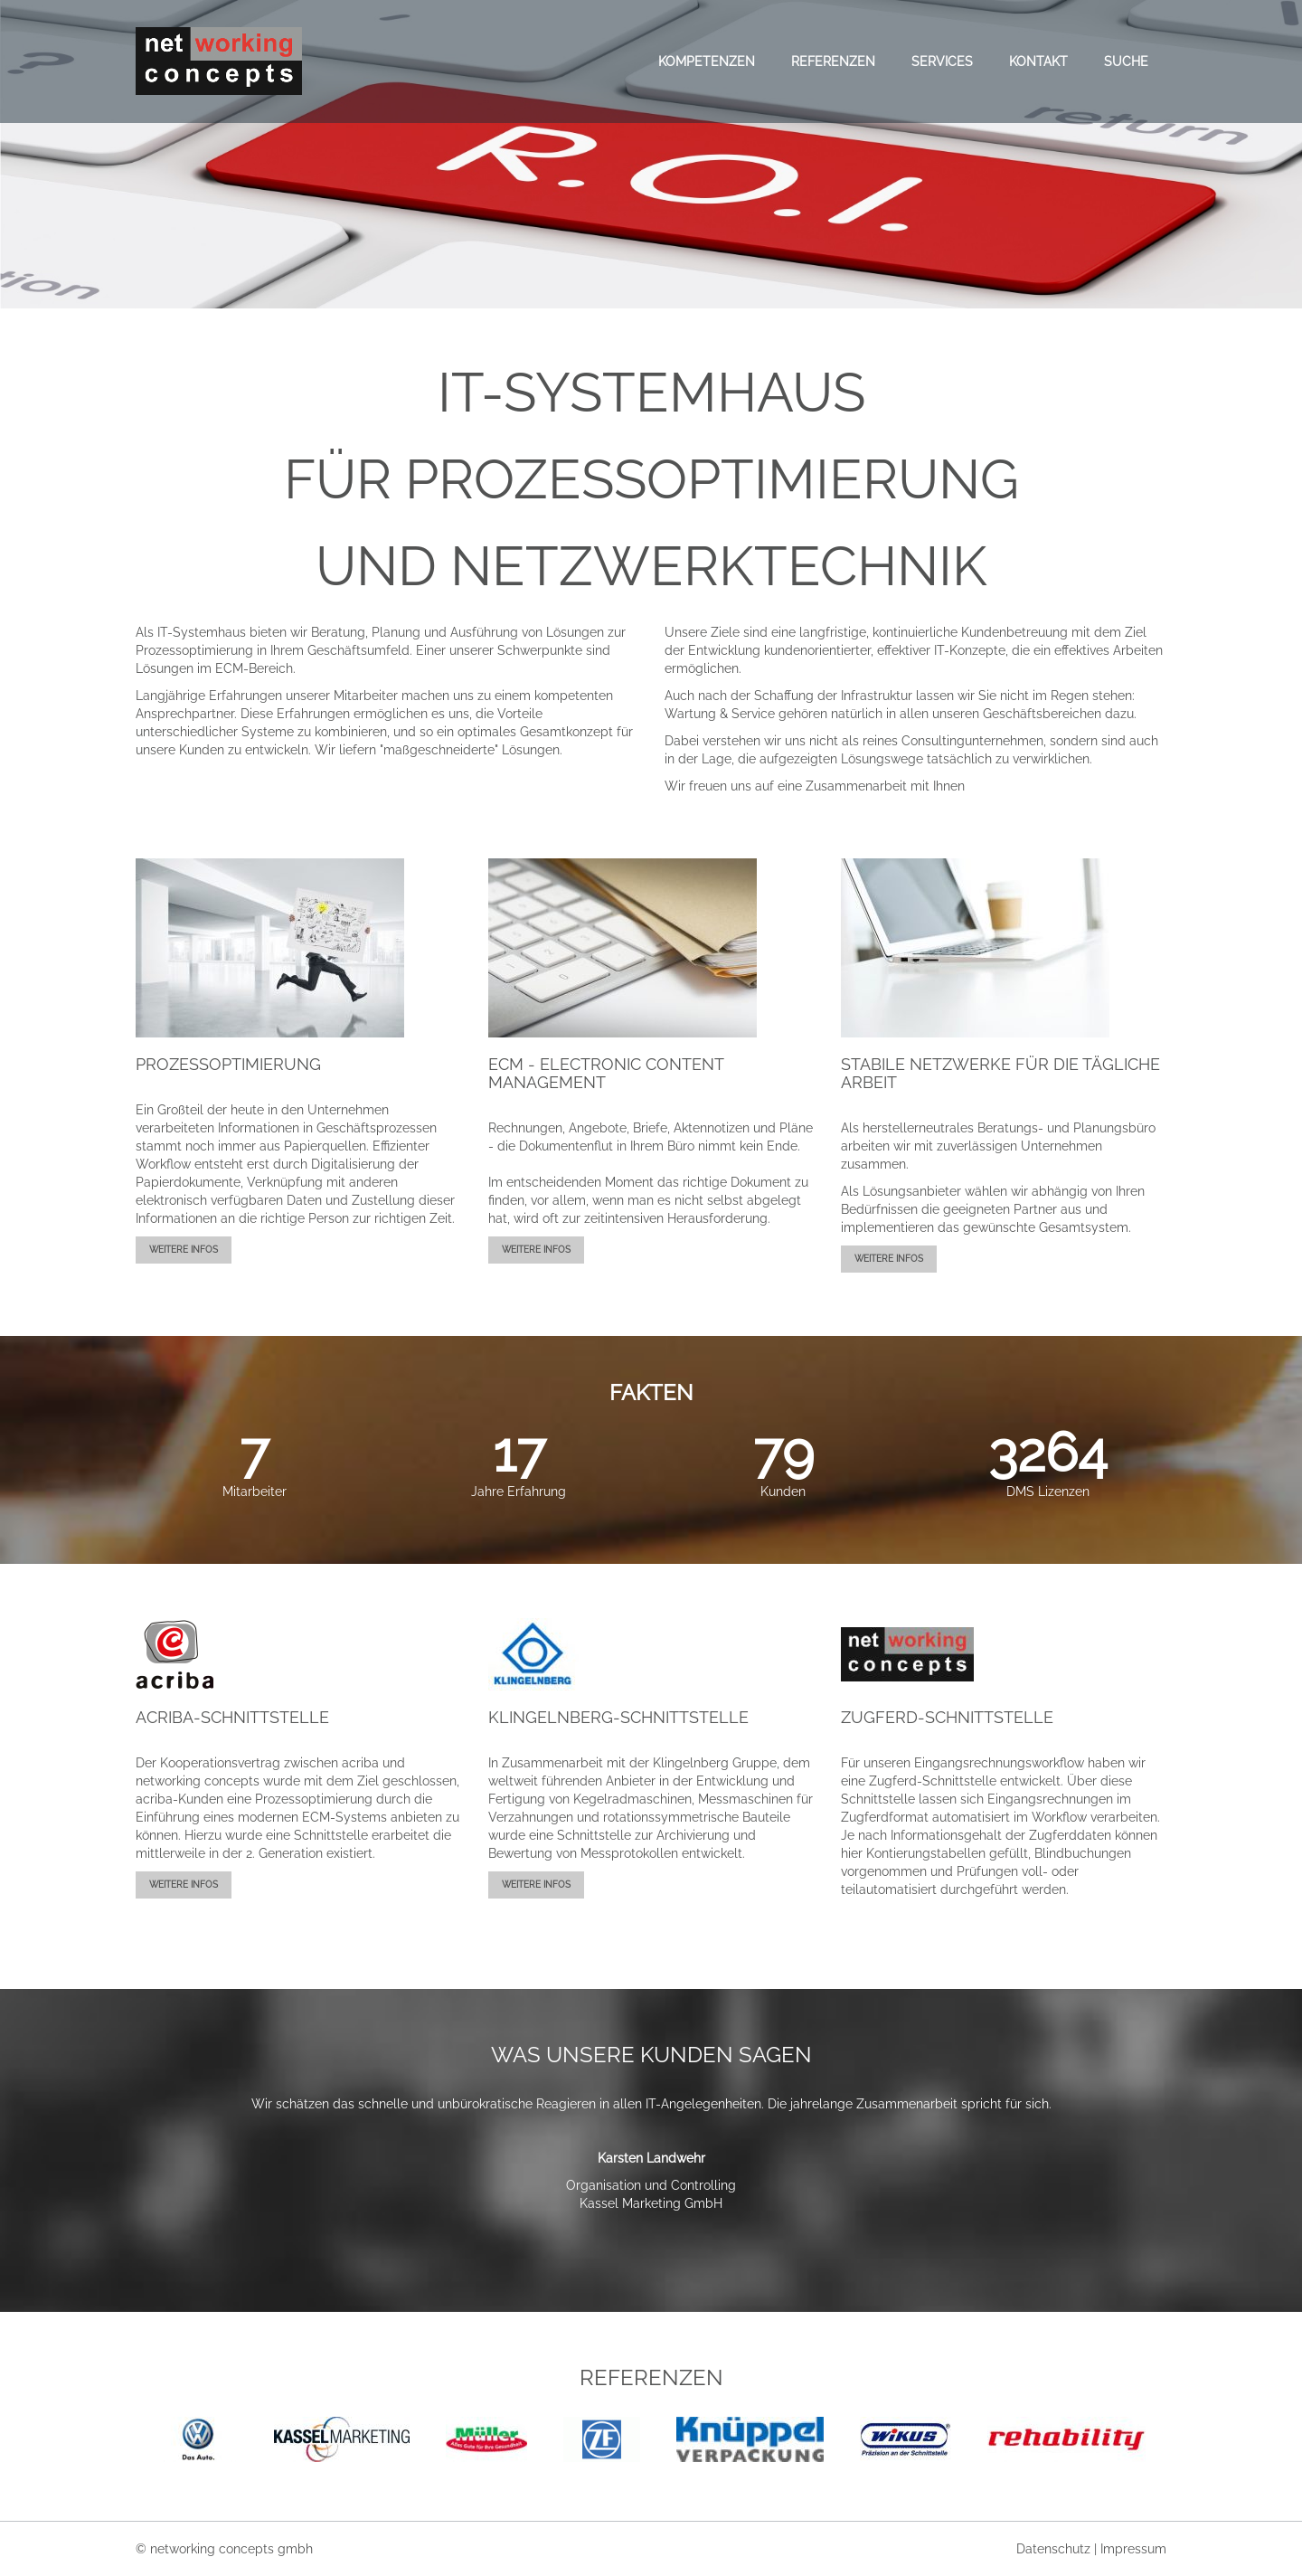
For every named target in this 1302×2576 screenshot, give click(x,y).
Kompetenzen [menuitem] (706, 61)
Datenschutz (1055, 2549)
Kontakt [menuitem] (1038, 61)
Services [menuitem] (942, 61)
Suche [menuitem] (1126, 61)
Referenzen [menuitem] (833, 61)
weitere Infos (183, 1250)
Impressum (1133, 2549)
